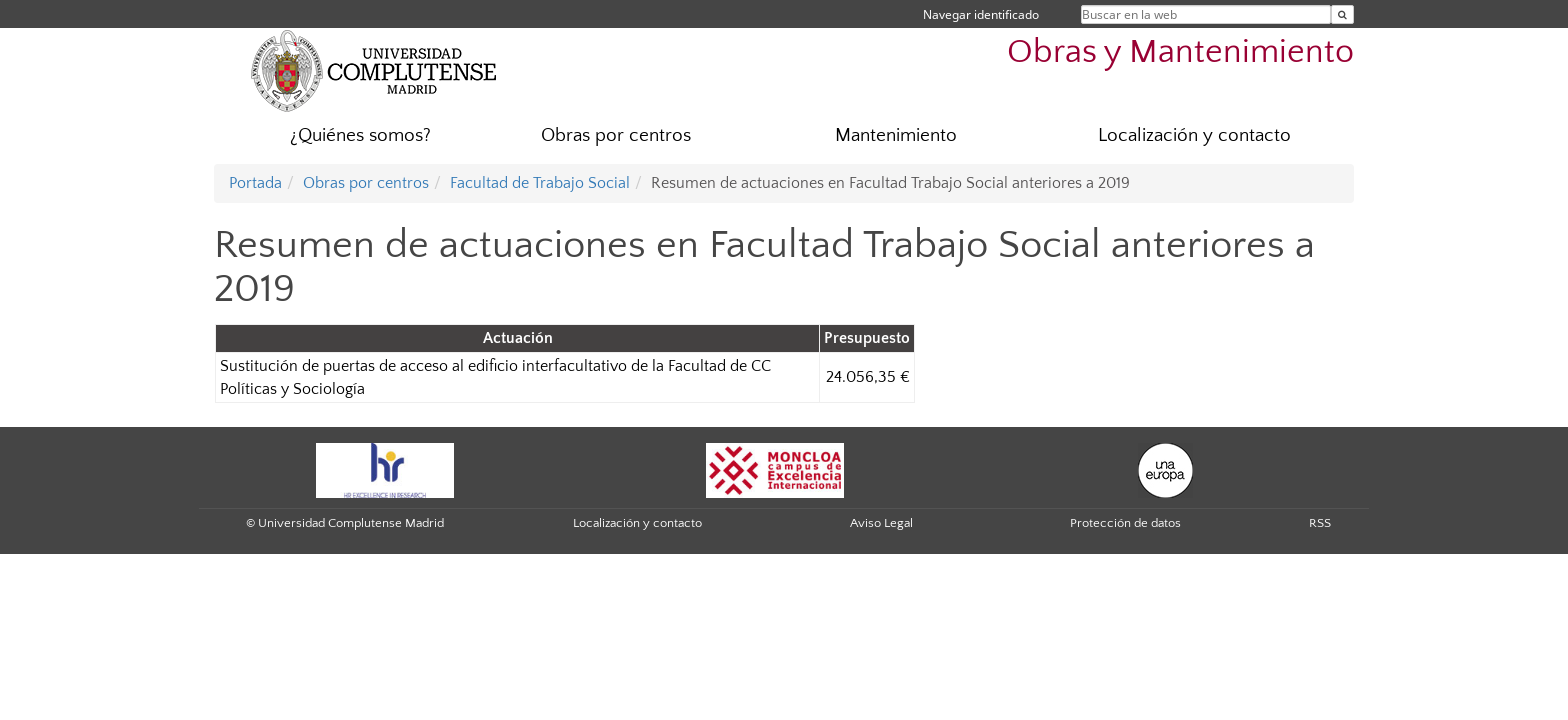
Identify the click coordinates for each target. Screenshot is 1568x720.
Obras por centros (616, 135)
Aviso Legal (881, 523)
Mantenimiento (896, 135)
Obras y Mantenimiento (1180, 52)
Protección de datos (1125, 523)
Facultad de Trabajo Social (540, 183)
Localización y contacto (1194, 135)
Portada (255, 183)
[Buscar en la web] (1342, 14)
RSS (1320, 523)
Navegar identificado (981, 14)
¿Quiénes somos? (360, 135)
